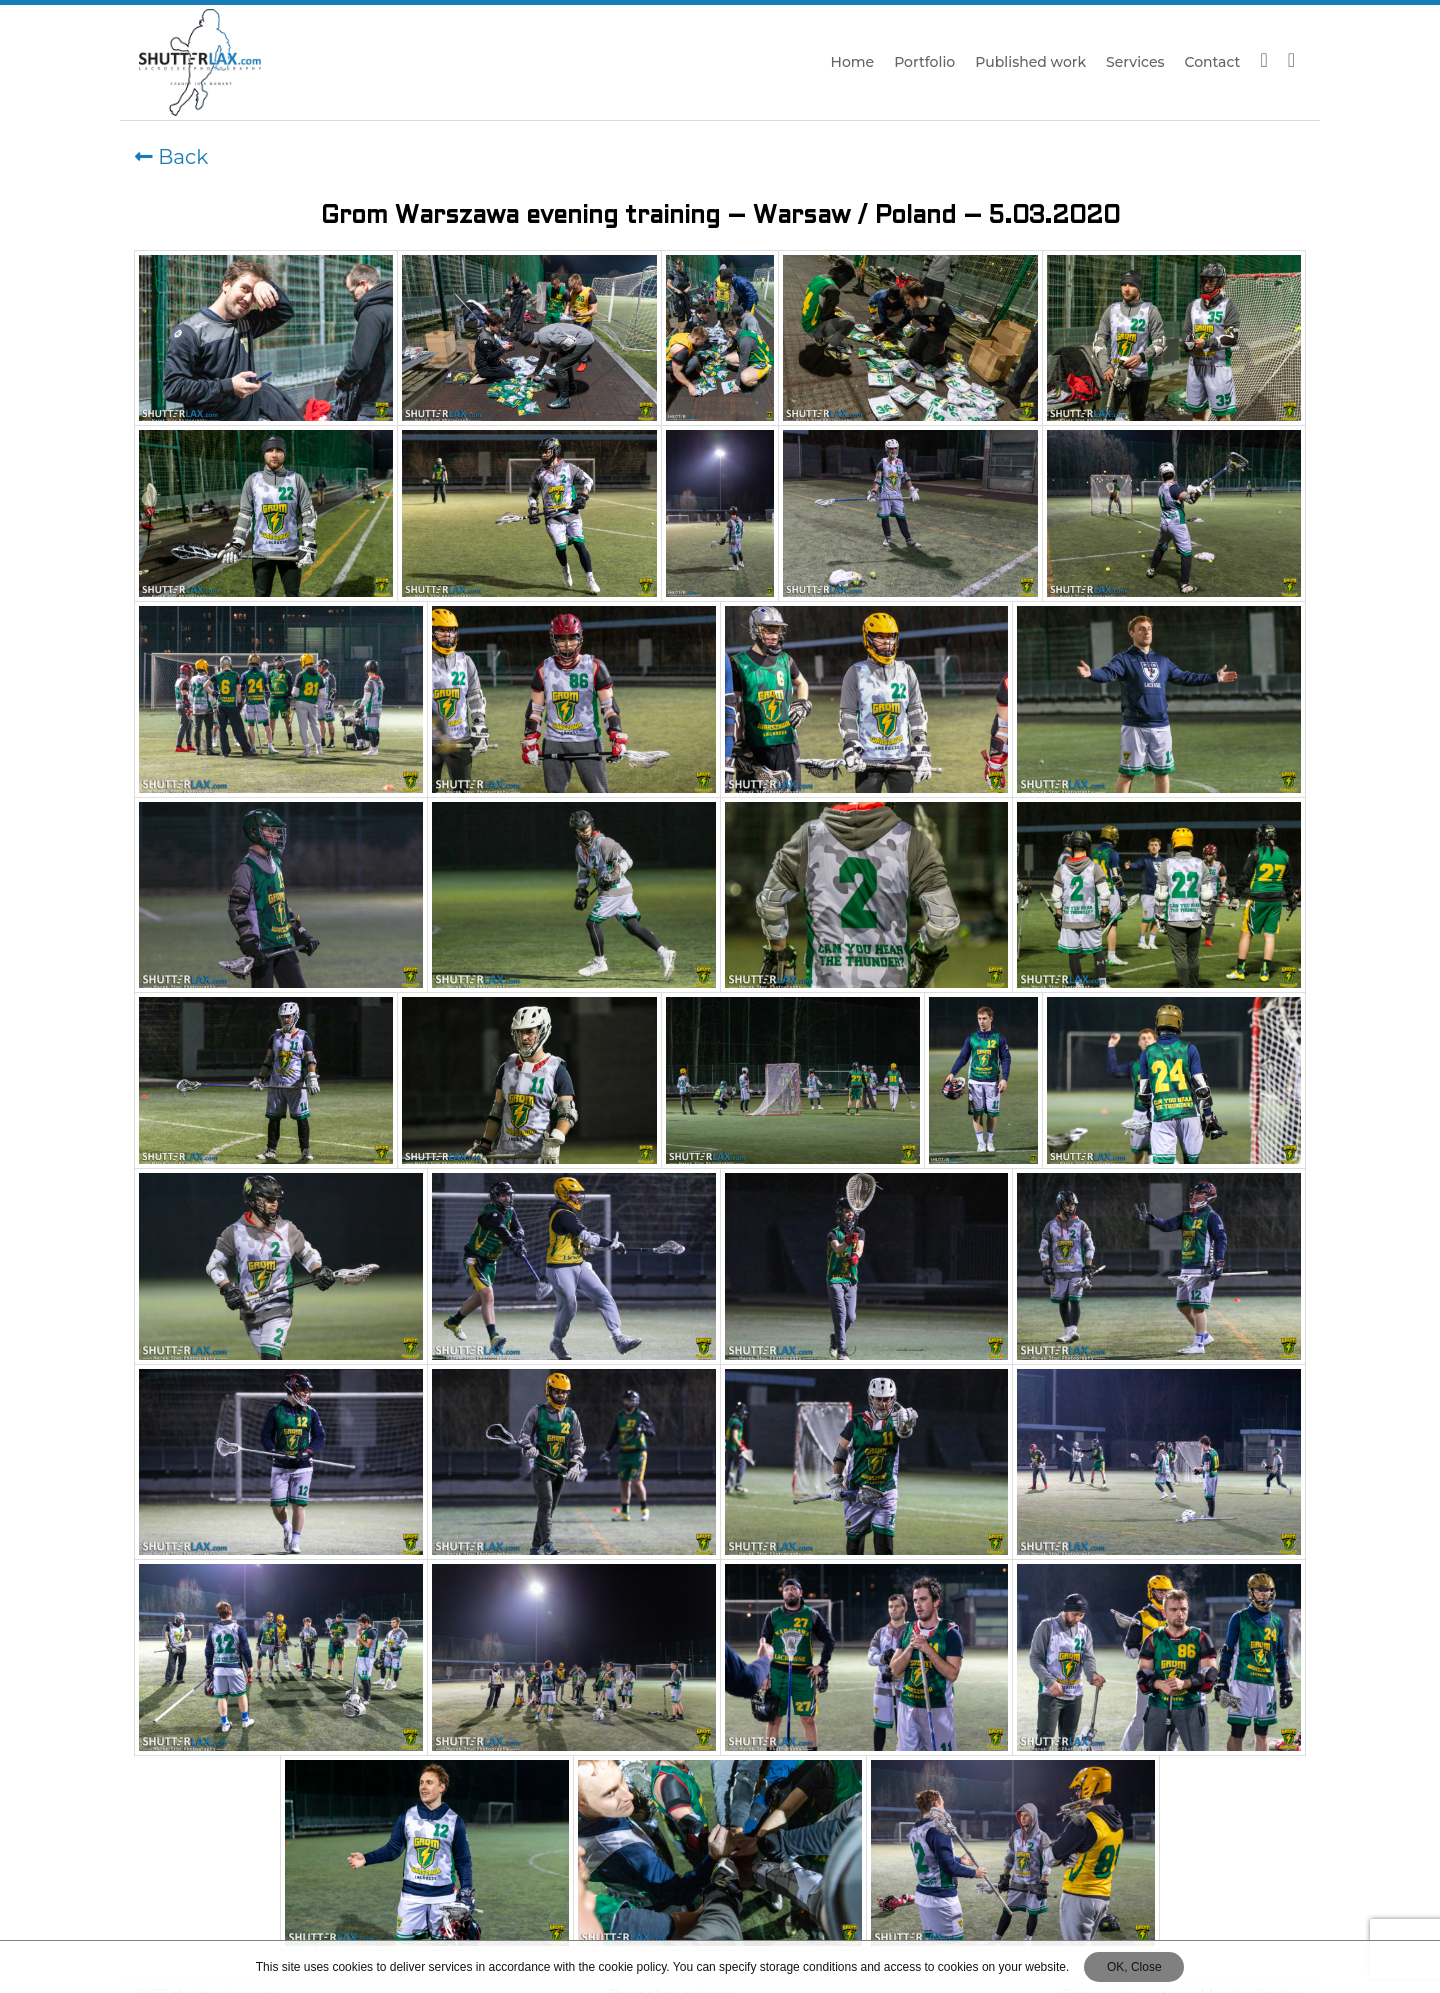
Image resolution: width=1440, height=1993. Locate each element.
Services (1135, 62)
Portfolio (924, 62)
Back (171, 157)
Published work (1030, 62)
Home (853, 62)
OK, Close (1134, 1967)
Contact (1213, 62)
